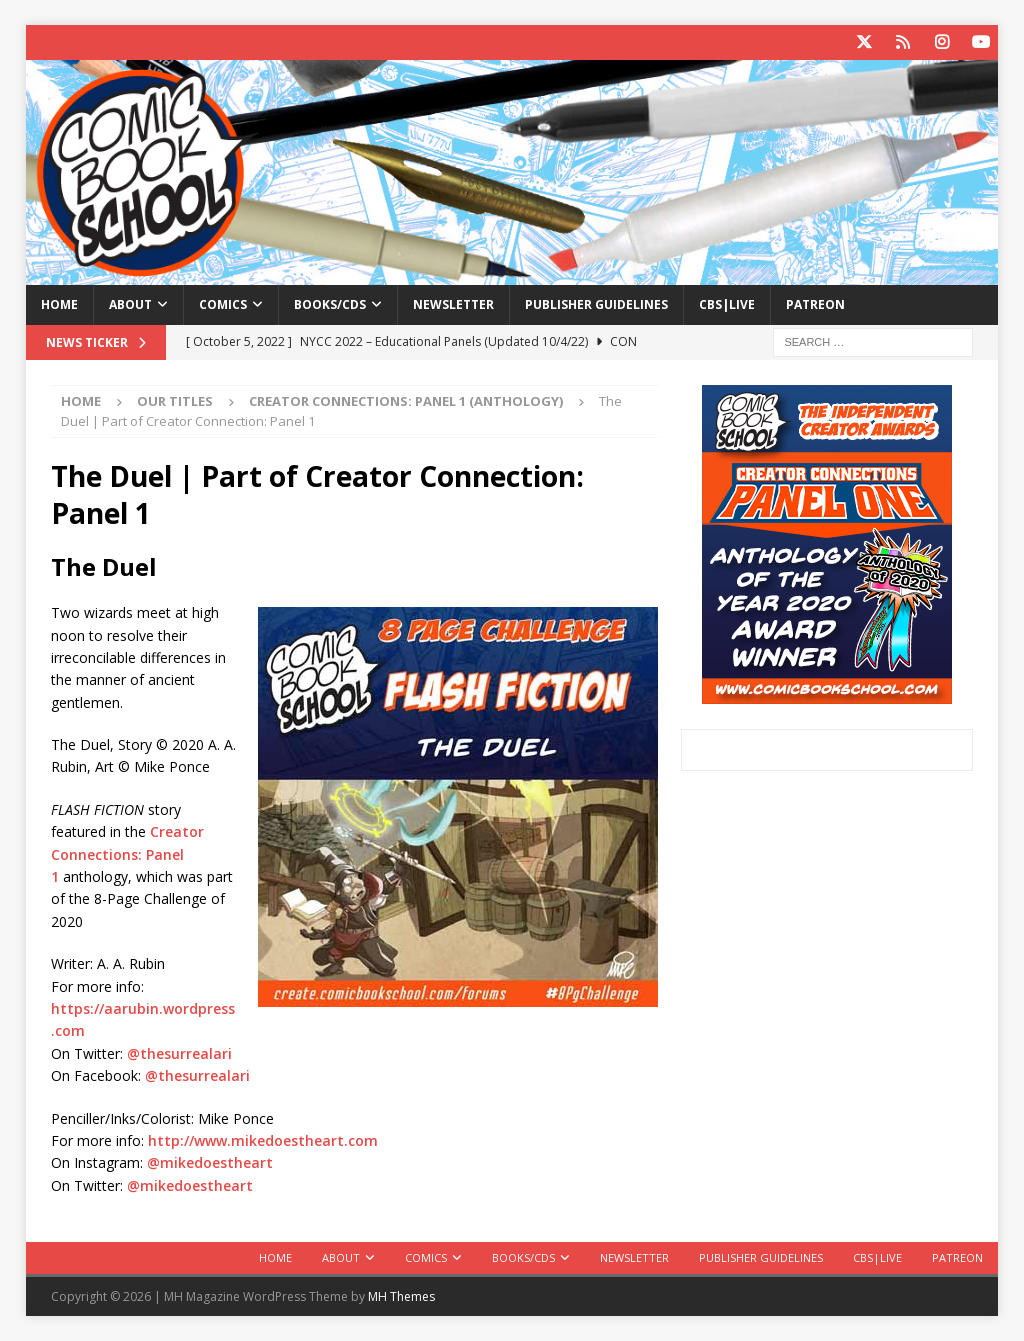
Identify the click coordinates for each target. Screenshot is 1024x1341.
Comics (223, 304)
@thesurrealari (179, 1053)
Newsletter (453, 304)
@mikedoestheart (210, 1162)
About (130, 304)
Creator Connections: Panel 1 (127, 854)
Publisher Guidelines (596, 304)
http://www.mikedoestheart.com (263, 1140)
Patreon (815, 304)
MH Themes (401, 1296)
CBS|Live (727, 304)
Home (59, 304)
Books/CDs (330, 304)
